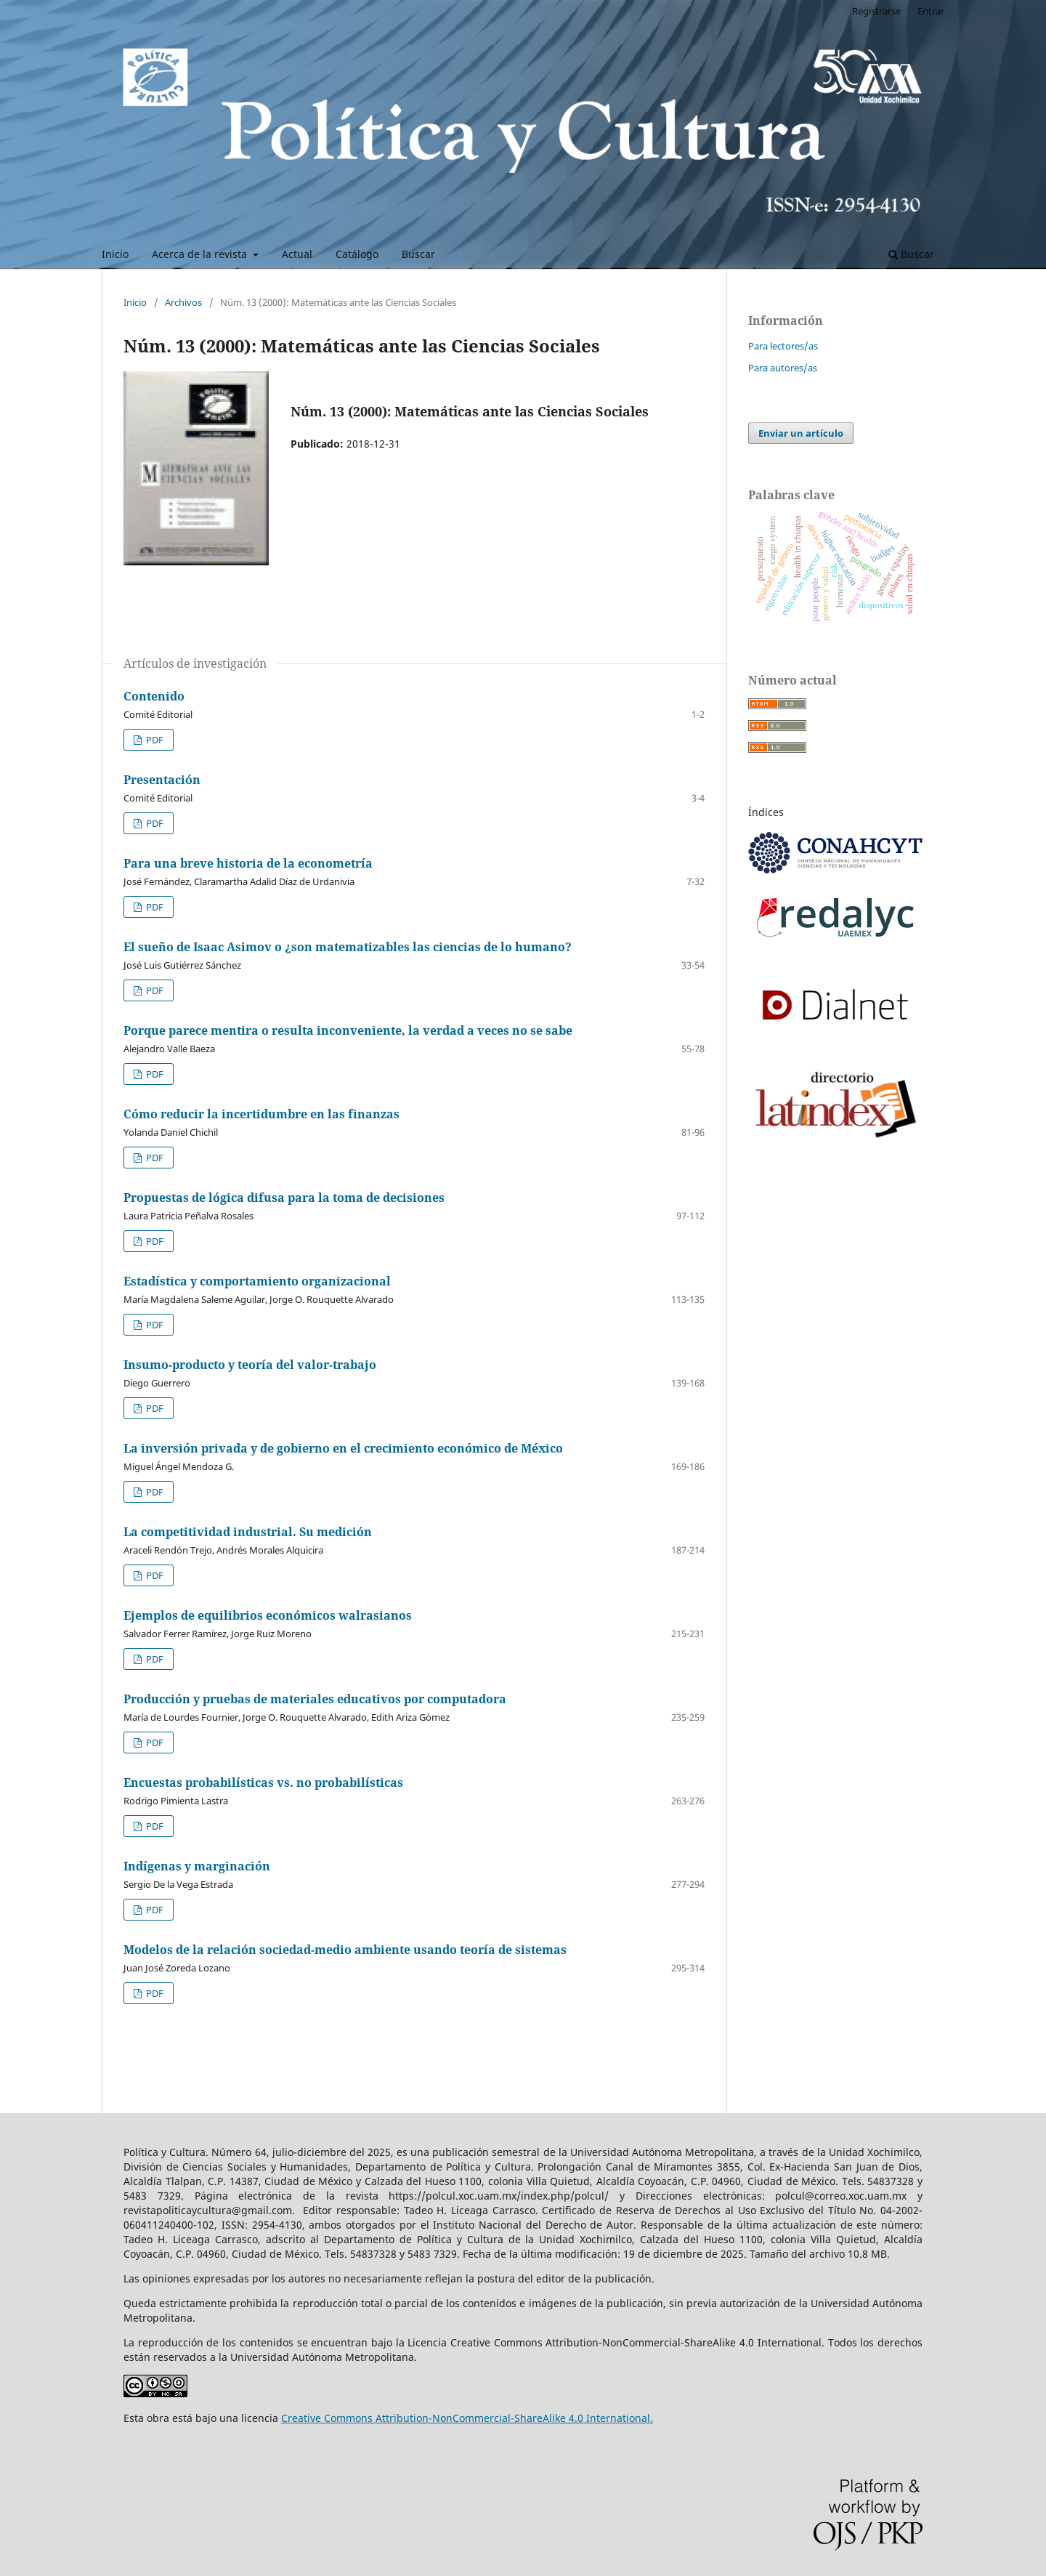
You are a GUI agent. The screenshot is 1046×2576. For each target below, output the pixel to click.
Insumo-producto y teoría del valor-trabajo (249, 1365)
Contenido (154, 696)
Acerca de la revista (201, 254)
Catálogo (357, 254)
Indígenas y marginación (196, 1866)
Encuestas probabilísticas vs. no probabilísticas (263, 1782)
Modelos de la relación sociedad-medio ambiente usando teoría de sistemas (345, 1950)
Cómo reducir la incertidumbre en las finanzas (261, 1114)
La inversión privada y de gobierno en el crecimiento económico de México (343, 1448)
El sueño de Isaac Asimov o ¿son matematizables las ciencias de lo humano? (347, 947)
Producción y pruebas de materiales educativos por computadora (314, 1699)
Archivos (183, 302)
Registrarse (876, 10)
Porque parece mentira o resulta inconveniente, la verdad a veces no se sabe (347, 1030)
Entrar (930, 10)
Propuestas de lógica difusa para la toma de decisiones (284, 1198)
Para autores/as (782, 367)
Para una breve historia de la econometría (248, 863)
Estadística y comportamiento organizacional (257, 1281)
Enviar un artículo (800, 433)
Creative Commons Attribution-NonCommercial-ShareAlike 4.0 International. (467, 2418)
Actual (297, 254)
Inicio (115, 254)
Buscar (418, 254)
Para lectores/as (783, 345)
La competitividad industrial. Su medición (247, 1532)
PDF (153, 739)
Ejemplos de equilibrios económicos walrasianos (267, 1615)
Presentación (161, 780)
